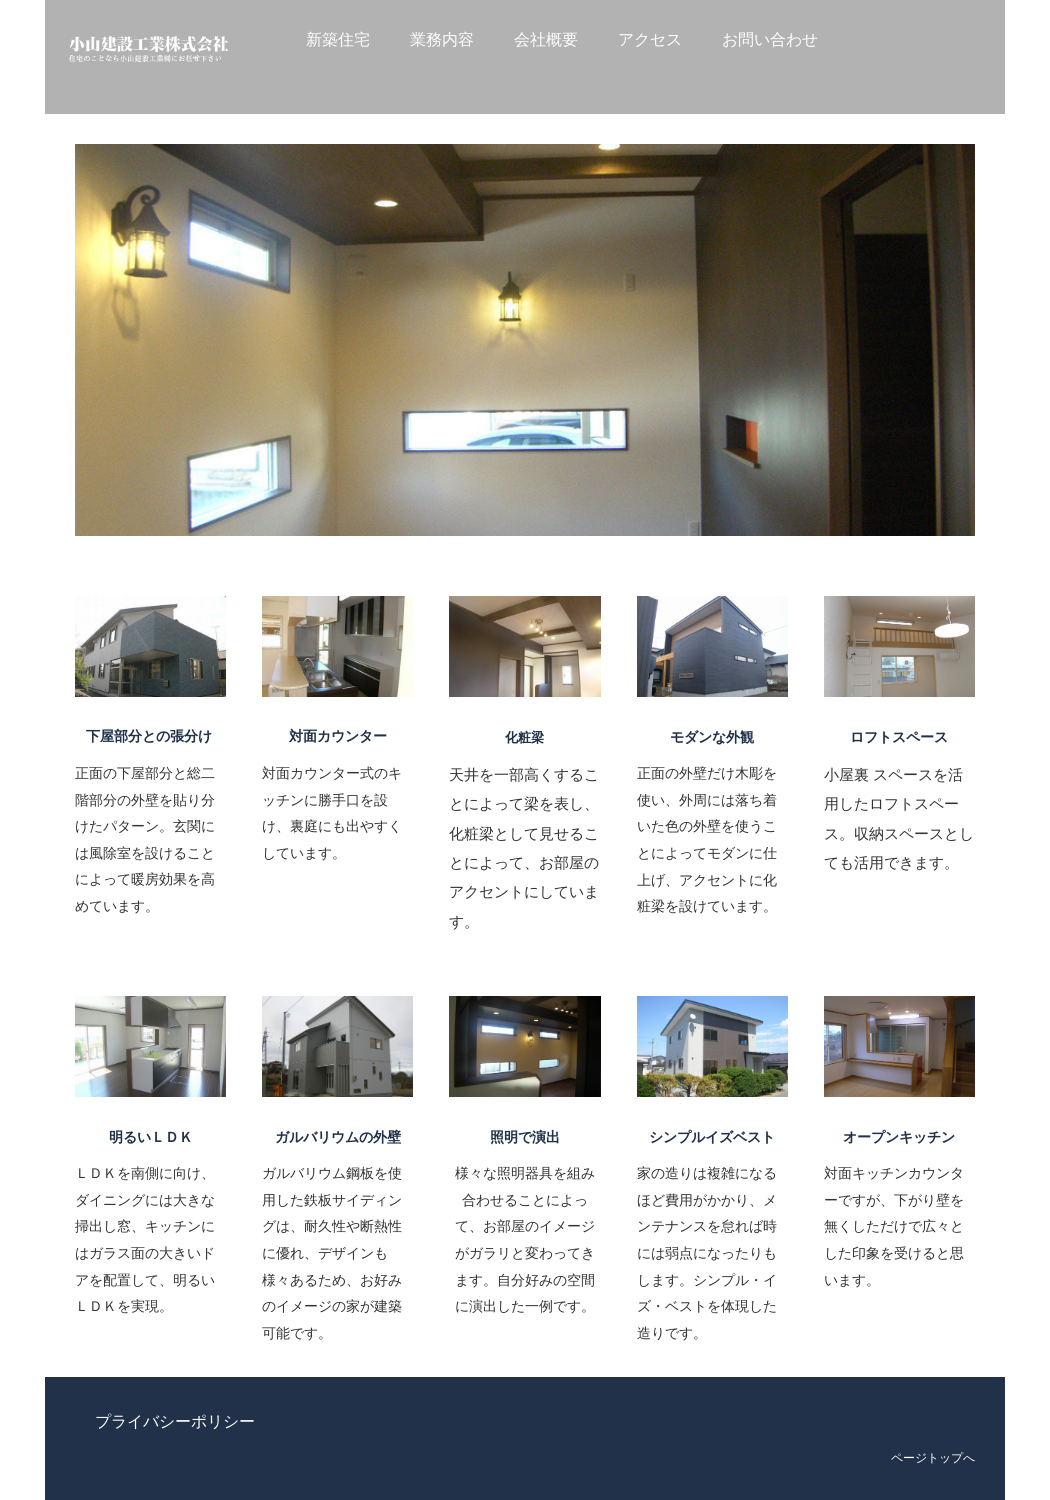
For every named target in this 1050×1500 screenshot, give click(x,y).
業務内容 (442, 39)
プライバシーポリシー (175, 1421)
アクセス (650, 39)
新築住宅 (338, 39)
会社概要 (546, 39)
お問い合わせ (770, 39)
